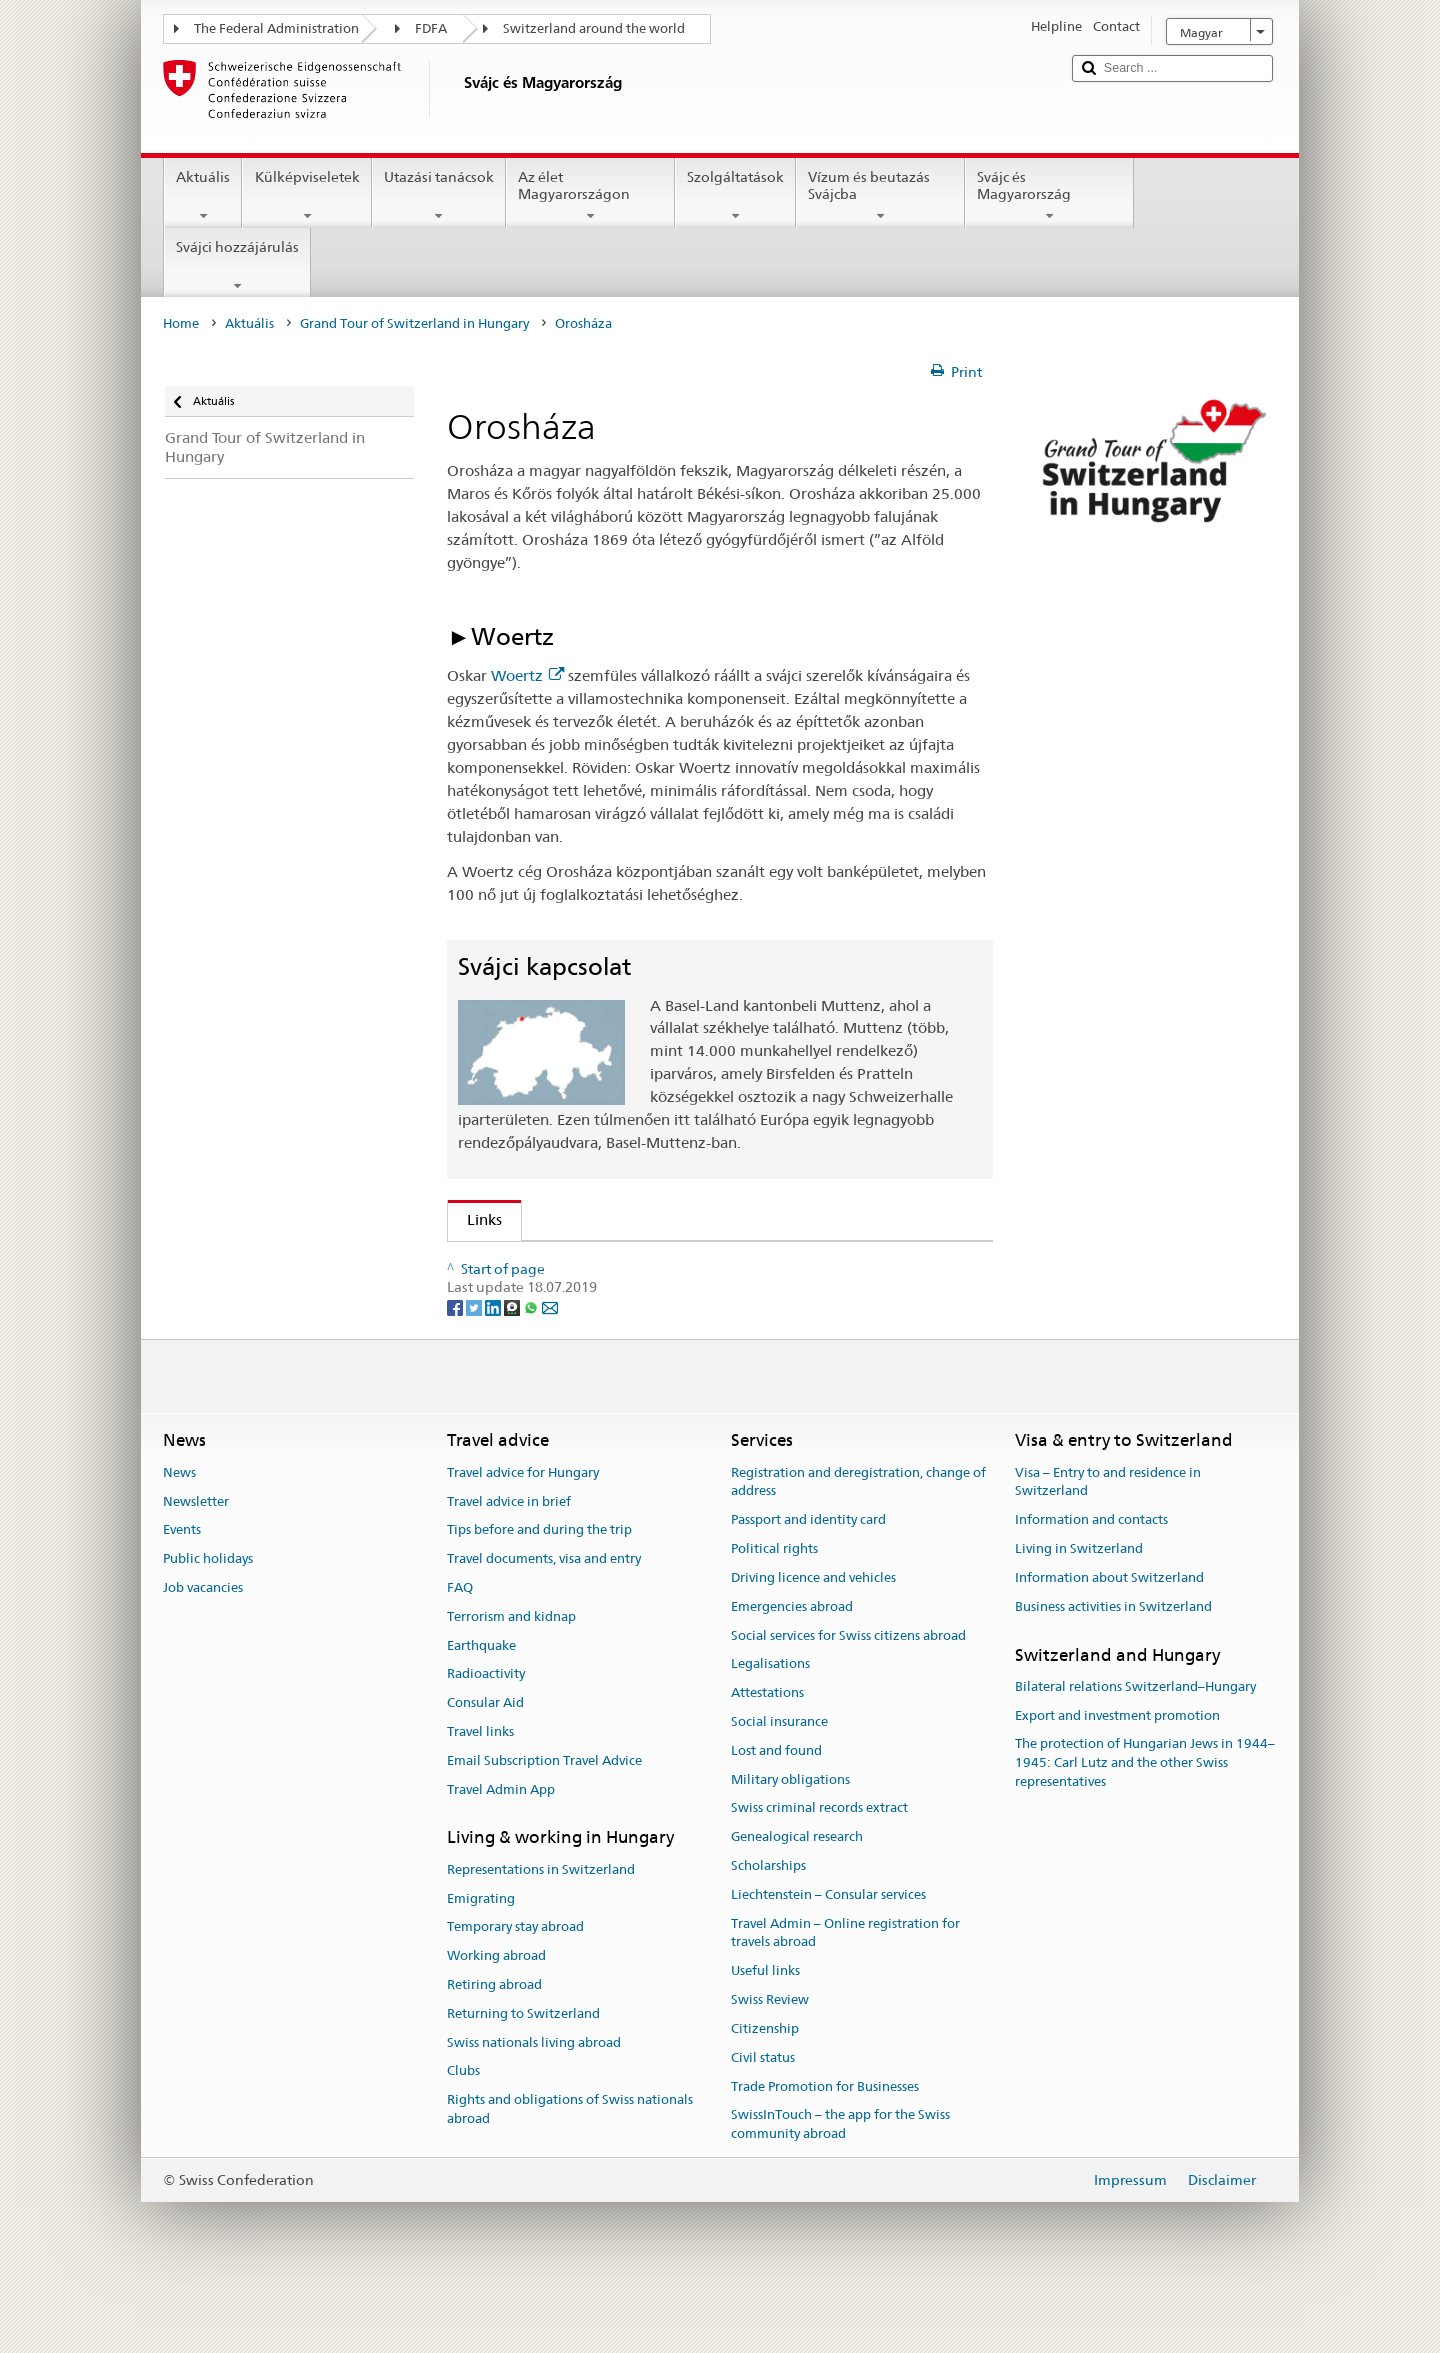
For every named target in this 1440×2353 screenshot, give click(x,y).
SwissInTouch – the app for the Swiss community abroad (840, 2186)
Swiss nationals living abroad (534, 2103)
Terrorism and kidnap (511, 1677)
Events (182, 1591)
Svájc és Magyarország (1049, 196)
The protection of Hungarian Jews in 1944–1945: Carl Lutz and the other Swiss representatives (1145, 1824)
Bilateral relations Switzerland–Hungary (1135, 1747)
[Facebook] (456, 1368)
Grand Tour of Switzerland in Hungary (414, 323)
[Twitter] (475, 1368)
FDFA (431, 28)
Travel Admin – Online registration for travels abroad (845, 1994)
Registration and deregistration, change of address (858, 1543)
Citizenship (765, 2090)
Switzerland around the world (594, 28)
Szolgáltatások (735, 196)
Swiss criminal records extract (819, 1869)
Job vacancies (203, 1649)
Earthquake (481, 1706)
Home (181, 323)
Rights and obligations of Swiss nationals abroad (570, 2171)
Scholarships (768, 1927)
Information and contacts (1091, 1581)
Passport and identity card (808, 1581)
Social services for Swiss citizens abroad (848, 1696)
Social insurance (779, 1783)
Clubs (463, 2132)
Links (475, 1219)
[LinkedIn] (494, 1368)
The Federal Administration (276, 28)
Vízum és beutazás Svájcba (880, 196)
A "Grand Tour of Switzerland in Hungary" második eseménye (677, 1263)
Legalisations (770, 1725)
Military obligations (790, 1840)
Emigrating (481, 1959)
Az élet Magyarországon (590, 196)
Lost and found (776, 1811)
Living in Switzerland (1079, 1610)
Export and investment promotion (1117, 1776)
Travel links (480, 1793)
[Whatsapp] (532, 1368)
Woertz (527, 675)
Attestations (767, 1754)
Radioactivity (486, 1735)
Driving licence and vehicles (813, 1639)
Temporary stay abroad (515, 1988)
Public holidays (208, 1620)
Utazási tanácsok (439, 196)
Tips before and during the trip (539, 1591)
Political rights (774, 1610)
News (179, 1533)
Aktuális (203, 196)
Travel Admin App (501, 1850)
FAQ (460, 1649)
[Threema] (513, 1368)
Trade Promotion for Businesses (825, 2147)
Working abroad (496, 2017)
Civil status (763, 2118)
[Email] (550, 1368)
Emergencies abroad (792, 1667)
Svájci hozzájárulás (237, 266)
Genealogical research (797, 1898)
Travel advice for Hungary (523, 1533)
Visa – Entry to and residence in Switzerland (1108, 1543)
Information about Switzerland (1109, 1639)
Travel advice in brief (509, 1562)
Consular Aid (485, 1764)
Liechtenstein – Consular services (828, 1955)
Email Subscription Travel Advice (544, 1821)
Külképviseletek (306, 196)
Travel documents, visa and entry (544, 1620)
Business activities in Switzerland (1113, 1667)
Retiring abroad (494, 2046)
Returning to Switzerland (523, 2074)
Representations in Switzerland (541, 1930)
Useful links (765, 2032)
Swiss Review (770, 2061)
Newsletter (196, 1562)
